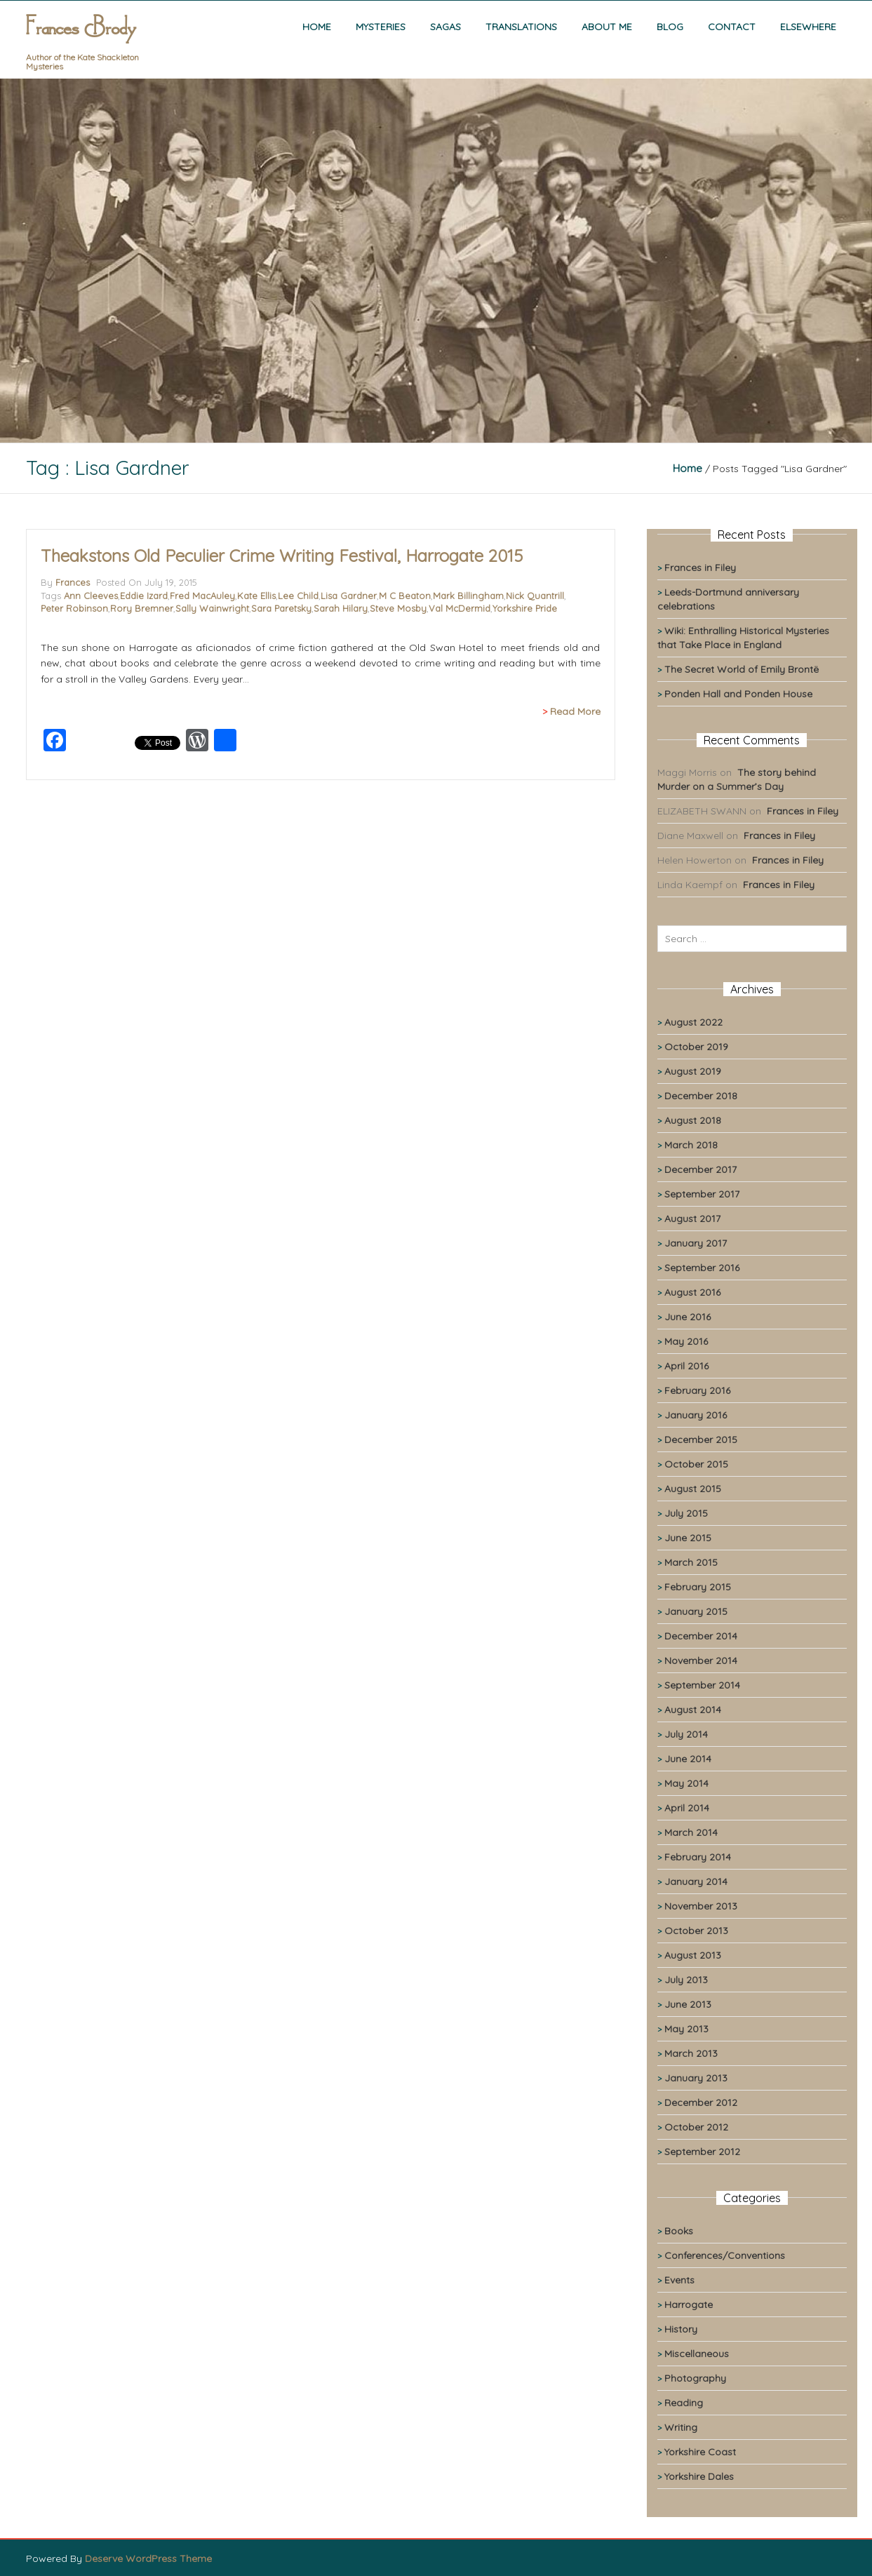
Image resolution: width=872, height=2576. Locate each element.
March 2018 (691, 1145)
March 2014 (691, 1832)
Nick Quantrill (535, 595)
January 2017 (695, 1243)
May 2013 (686, 2028)
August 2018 (692, 1120)
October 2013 (696, 1930)
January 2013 (695, 2078)
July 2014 (686, 1734)
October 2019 (696, 1046)
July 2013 (686, 1979)
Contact (732, 26)
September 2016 (701, 1267)
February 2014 (697, 1857)
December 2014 (700, 1636)
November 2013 (700, 1906)
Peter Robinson (74, 608)
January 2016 (695, 1415)
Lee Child (298, 595)
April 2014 (686, 1808)
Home (316, 26)
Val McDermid (459, 608)
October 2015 (696, 1464)
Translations (521, 26)
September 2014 (702, 1685)
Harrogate (688, 2304)
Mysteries (380, 26)
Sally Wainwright (212, 608)
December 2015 (700, 1439)
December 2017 (700, 1169)
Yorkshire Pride (524, 608)
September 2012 (702, 2151)
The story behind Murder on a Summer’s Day (736, 779)
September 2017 (701, 1194)
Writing (680, 2427)
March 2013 (691, 2053)
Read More (575, 711)
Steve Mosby (398, 608)
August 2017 (692, 1218)
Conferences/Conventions (724, 2255)
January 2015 (695, 1611)
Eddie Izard (144, 595)
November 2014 (700, 1660)
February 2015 (697, 1587)
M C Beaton (405, 595)
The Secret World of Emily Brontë (741, 669)
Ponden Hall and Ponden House (738, 693)
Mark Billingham (468, 595)
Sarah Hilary (341, 608)
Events (679, 2280)
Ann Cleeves (91, 595)
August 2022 (693, 1022)
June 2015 (687, 1537)
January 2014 (695, 1881)
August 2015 (692, 1488)
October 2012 (696, 2127)
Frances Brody (80, 29)
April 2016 (686, 1366)
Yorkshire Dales (699, 2476)
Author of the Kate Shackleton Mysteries (82, 62)
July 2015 (686, 1513)
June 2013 (687, 2004)
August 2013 (692, 1955)
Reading (683, 2402)
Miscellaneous (696, 2353)
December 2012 (700, 2102)
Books (678, 2231)
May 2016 (686, 1341)
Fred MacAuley (202, 595)
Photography (695, 2378)
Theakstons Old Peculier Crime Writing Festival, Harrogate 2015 (282, 555)
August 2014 (692, 1709)
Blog (670, 26)
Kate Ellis (256, 595)
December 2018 (700, 1095)
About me (607, 26)
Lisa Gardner (349, 595)
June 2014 (687, 1758)
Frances (72, 582)
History (680, 2329)
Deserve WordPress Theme (148, 2558)
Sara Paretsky (281, 608)
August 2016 (692, 1292)
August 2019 (692, 1071)
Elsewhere (808, 26)
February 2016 (697, 1390)
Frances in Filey (700, 567)
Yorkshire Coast (700, 2452)
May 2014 (686, 1783)
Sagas (445, 26)
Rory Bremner (141, 608)
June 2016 (687, 1316)
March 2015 (691, 1562)
